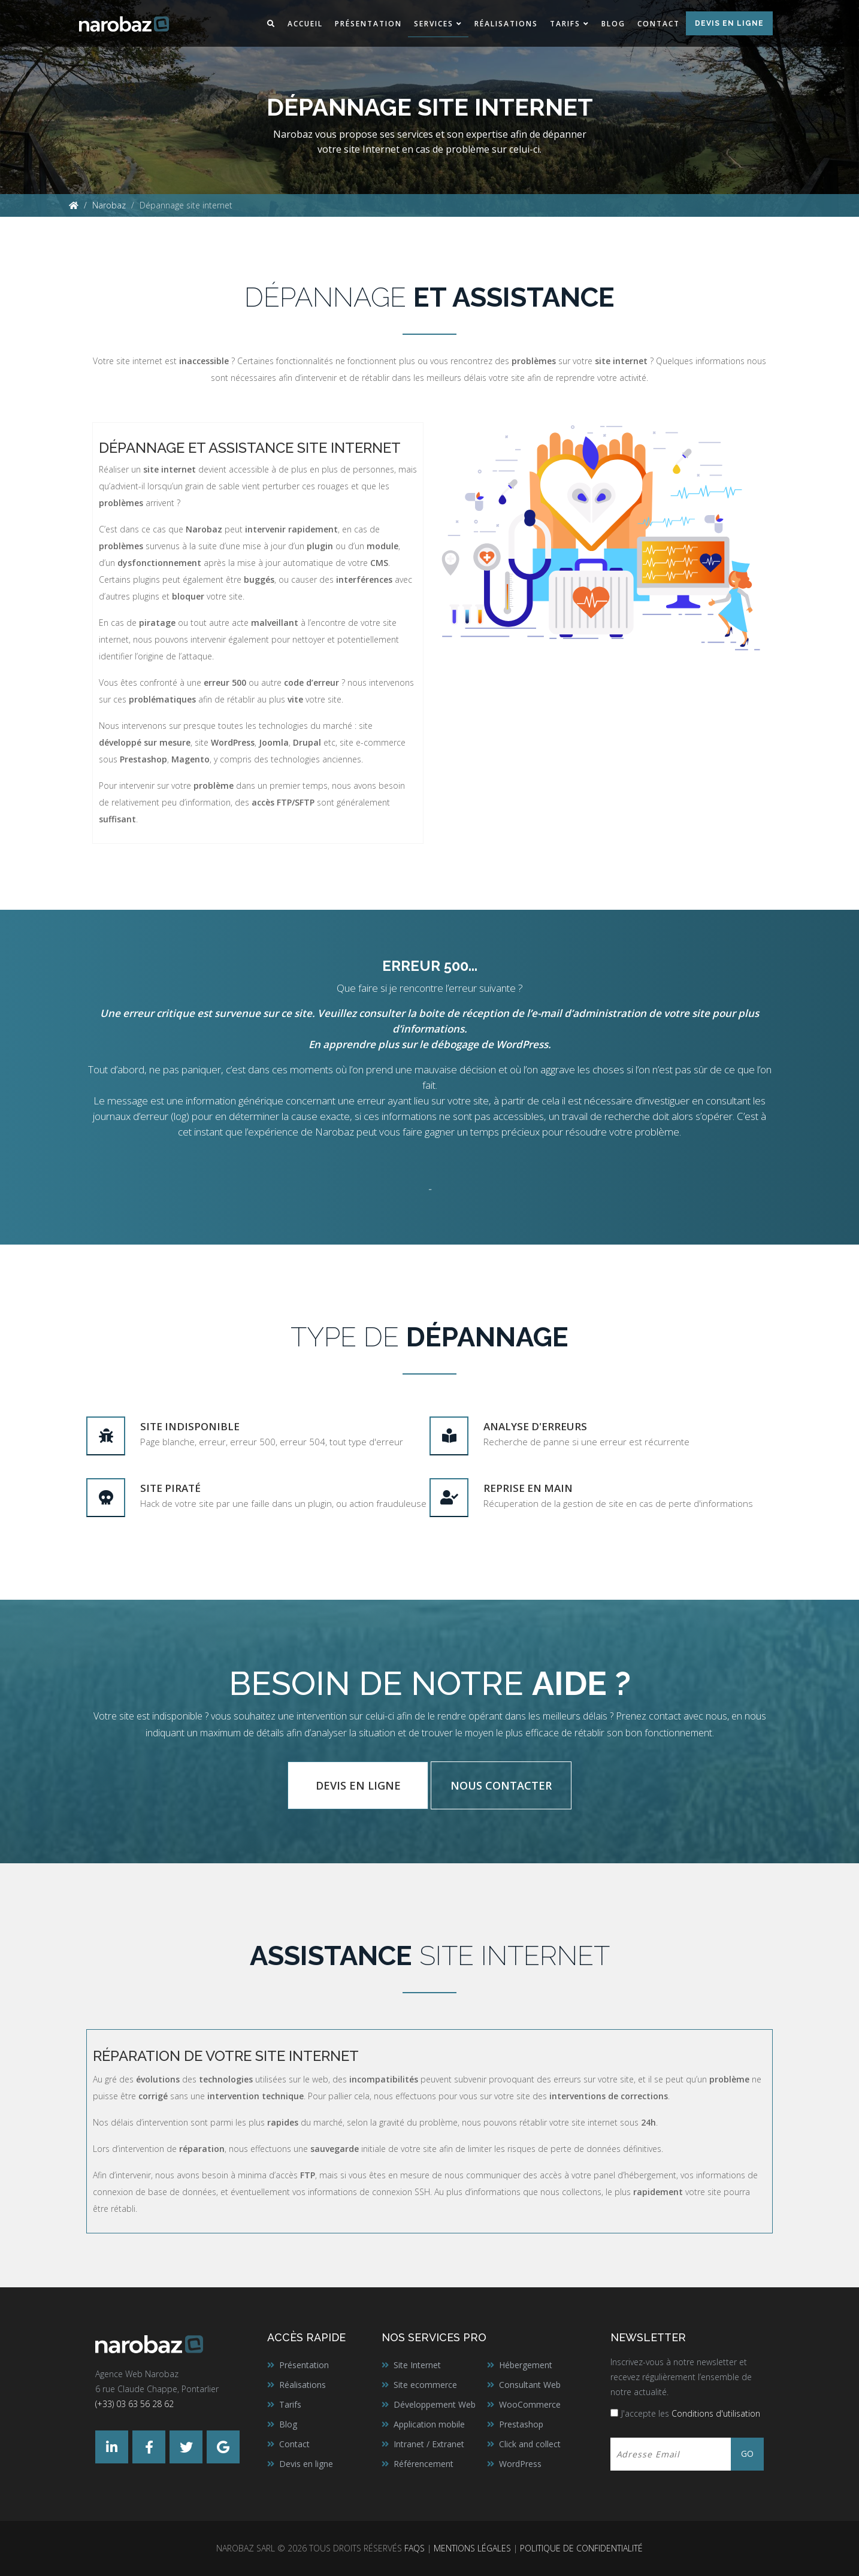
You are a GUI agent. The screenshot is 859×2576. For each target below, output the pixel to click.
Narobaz (109, 205)
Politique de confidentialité (581, 2548)
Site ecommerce (425, 2384)
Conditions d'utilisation (716, 2413)
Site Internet (417, 2365)
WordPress (520, 2463)
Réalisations (506, 24)
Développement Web (435, 2404)
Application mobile (429, 2424)
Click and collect (530, 2444)
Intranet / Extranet (429, 2444)
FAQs (414, 2548)
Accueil (305, 24)
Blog (613, 24)
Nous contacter (501, 1785)
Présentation (368, 24)
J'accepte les (690, 2413)
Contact (658, 24)
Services (433, 24)
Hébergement (525, 2365)
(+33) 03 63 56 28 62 (134, 2403)
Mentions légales (472, 2548)
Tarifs (565, 24)
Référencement (423, 2463)
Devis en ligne (729, 23)
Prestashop (521, 2424)
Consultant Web (530, 2384)
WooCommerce (530, 2404)
